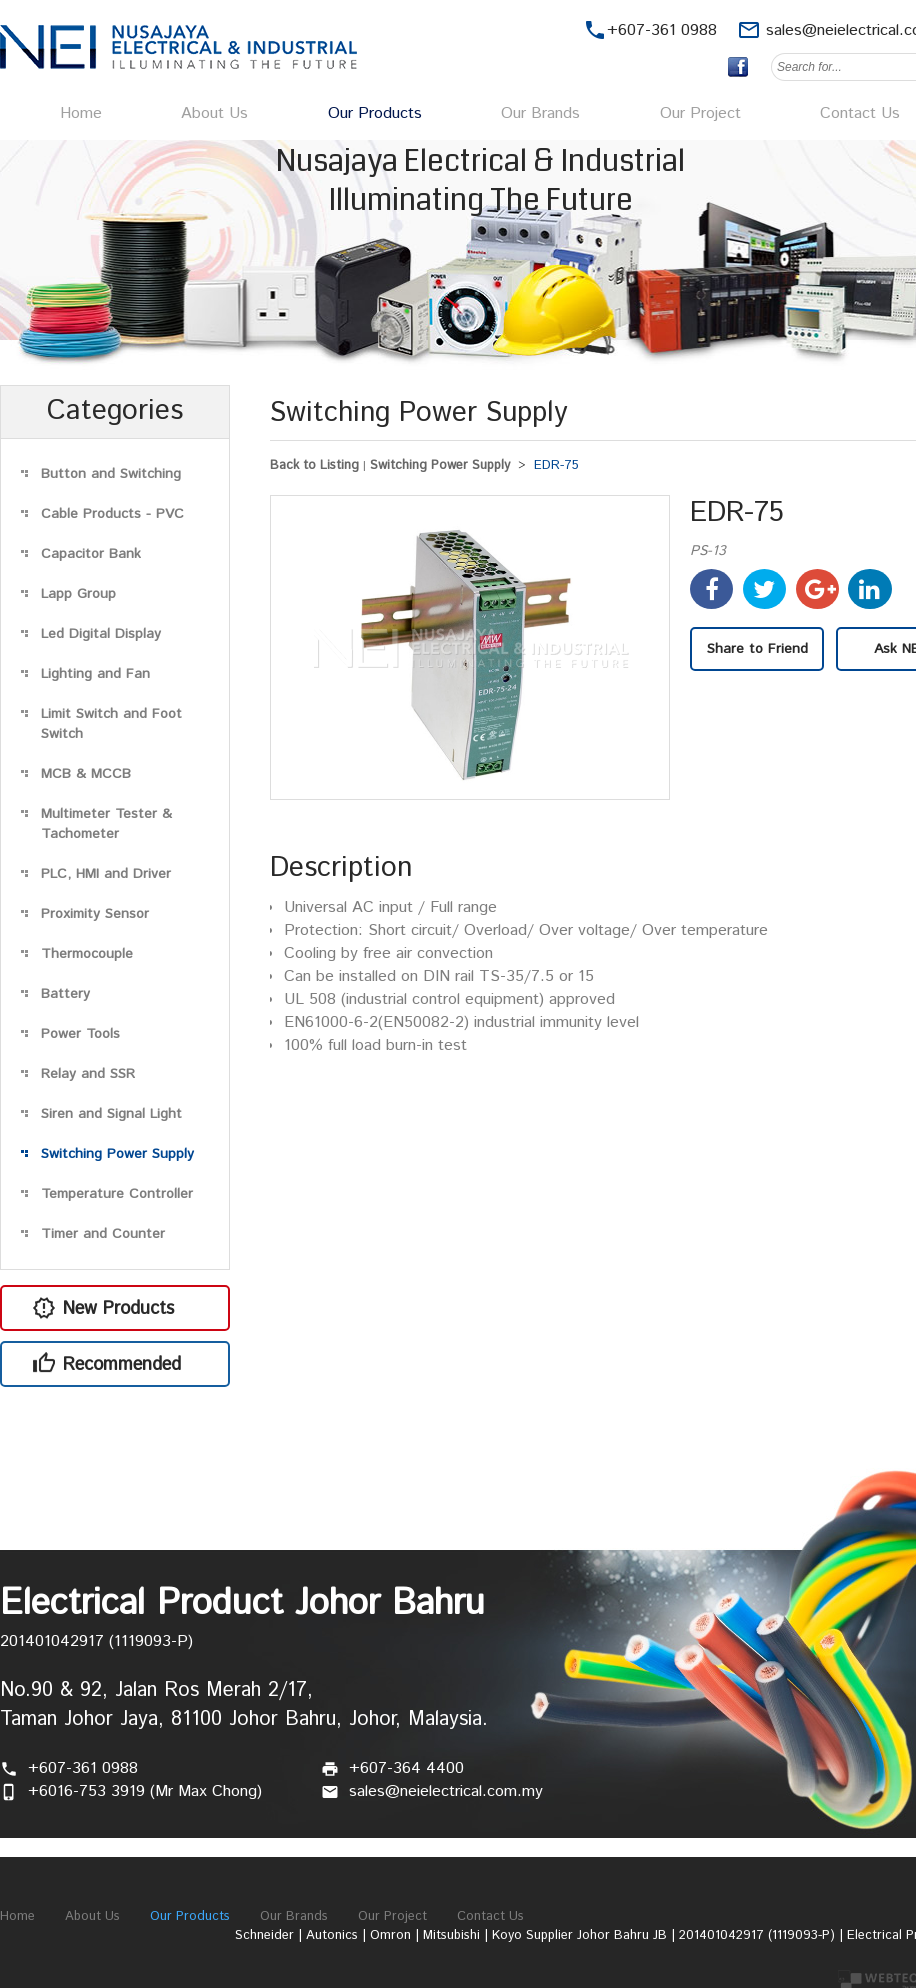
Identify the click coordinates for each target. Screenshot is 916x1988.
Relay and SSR (88, 1074)
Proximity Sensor (95, 914)
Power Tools (80, 1034)
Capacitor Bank (91, 554)
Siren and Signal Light (111, 1114)
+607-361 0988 (83, 1768)
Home (81, 113)
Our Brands (540, 113)
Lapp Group (78, 594)
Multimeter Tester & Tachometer (106, 824)
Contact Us (860, 113)
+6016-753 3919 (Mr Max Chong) (145, 1791)
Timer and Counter (103, 1234)
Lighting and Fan (95, 674)
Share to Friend (757, 649)
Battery (65, 994)
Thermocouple (87, 954)
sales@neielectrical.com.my (446, 1791)
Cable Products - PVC (112, 514)
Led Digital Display (101, 634)
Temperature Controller (117, 1194)
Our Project (700, 113)
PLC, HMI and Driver (106, 874)
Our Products (375, 113)
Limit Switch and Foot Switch (111, 724)
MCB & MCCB (86, 774)
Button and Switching (111, 474)
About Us (214, 113)
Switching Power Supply (117, 1154)
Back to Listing (314, 465)
